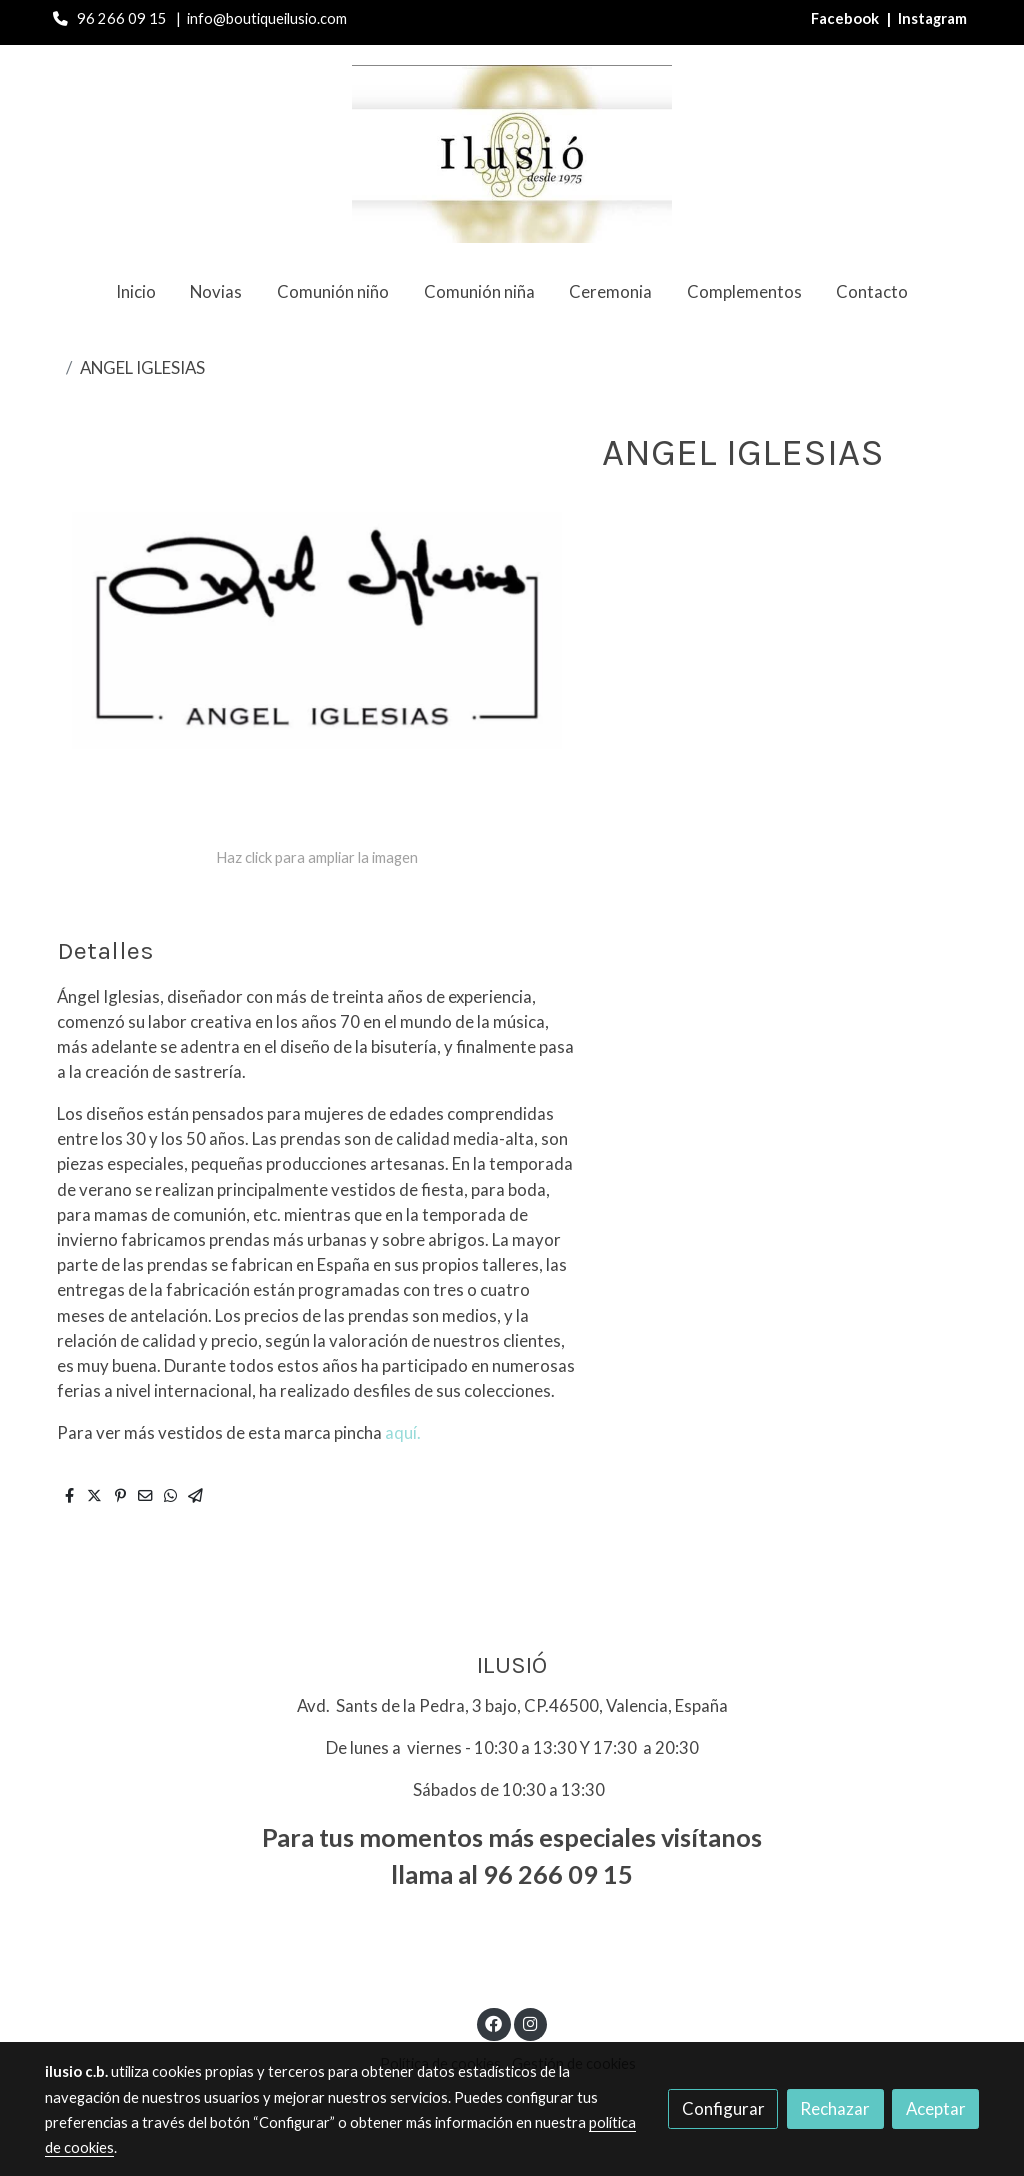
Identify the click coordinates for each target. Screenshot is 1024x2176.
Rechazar (835, 2108)
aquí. (403, 1432)
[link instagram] (530, 2022)
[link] (512, 154)
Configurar (723, 2108)
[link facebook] (494, 2022)
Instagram (932, 18)
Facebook (846, 18)
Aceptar (936, 2108)
